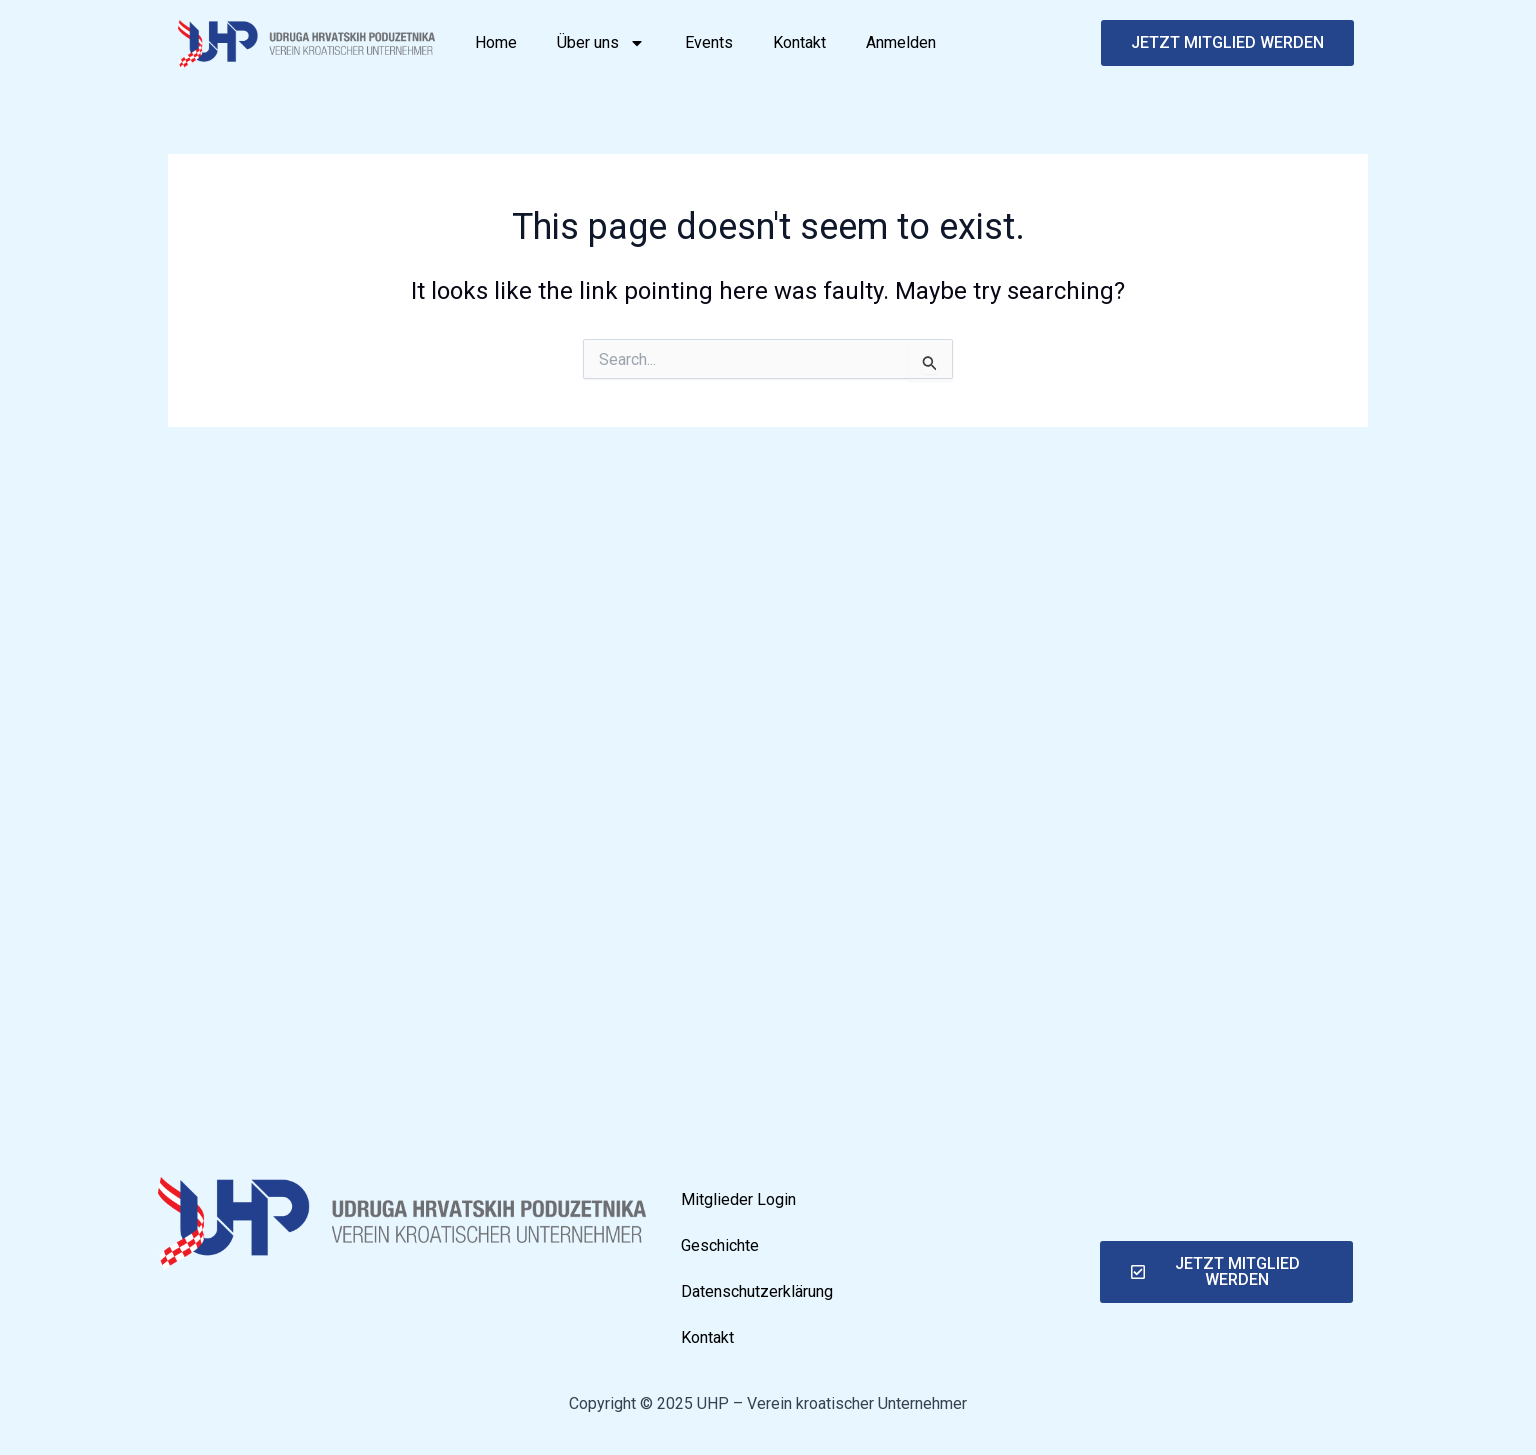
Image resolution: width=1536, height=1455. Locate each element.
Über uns (601, 43)
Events (709, 42)
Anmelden (901, 42)
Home (496, 42)
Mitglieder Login (738, 1199)
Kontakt (799, 42)
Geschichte (720, 1245)
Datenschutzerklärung (757, 1291)
